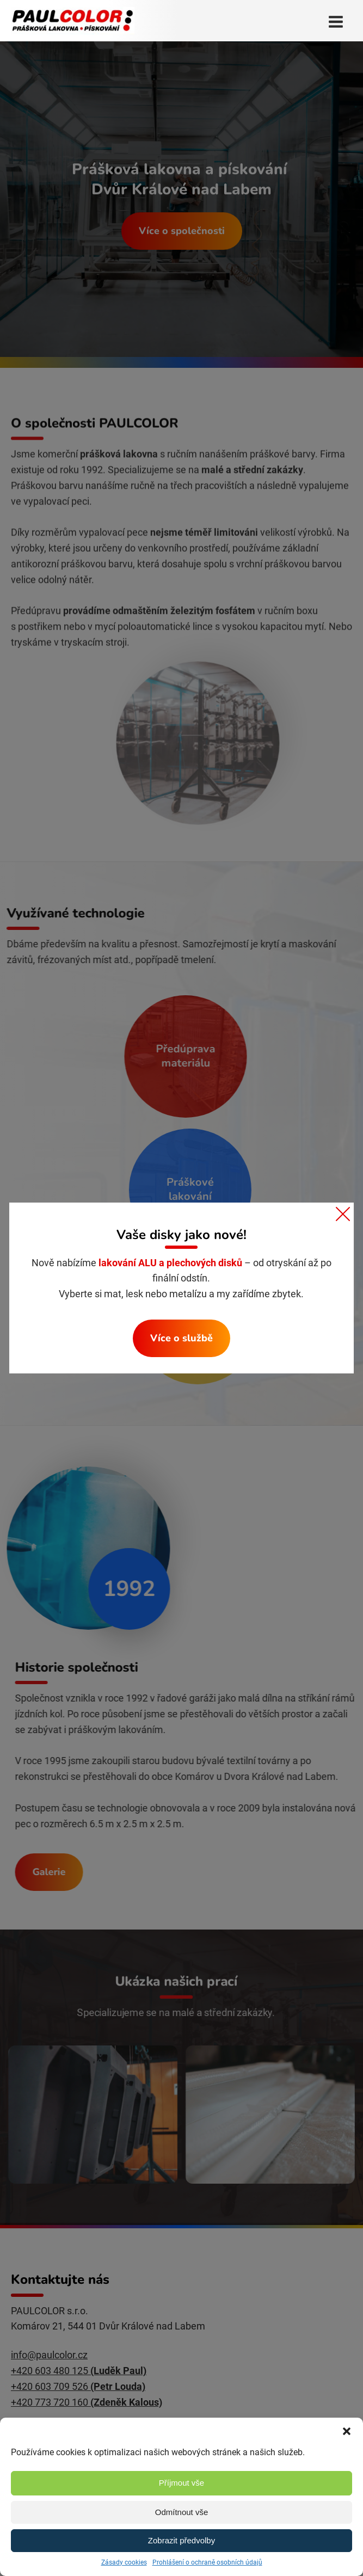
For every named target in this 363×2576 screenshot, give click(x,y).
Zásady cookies (124, 2562)
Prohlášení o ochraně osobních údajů (207, 2562)
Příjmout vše (181, 2482)
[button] (346, 2431)
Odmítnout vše (181, 2512)
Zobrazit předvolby (181, 2540)
